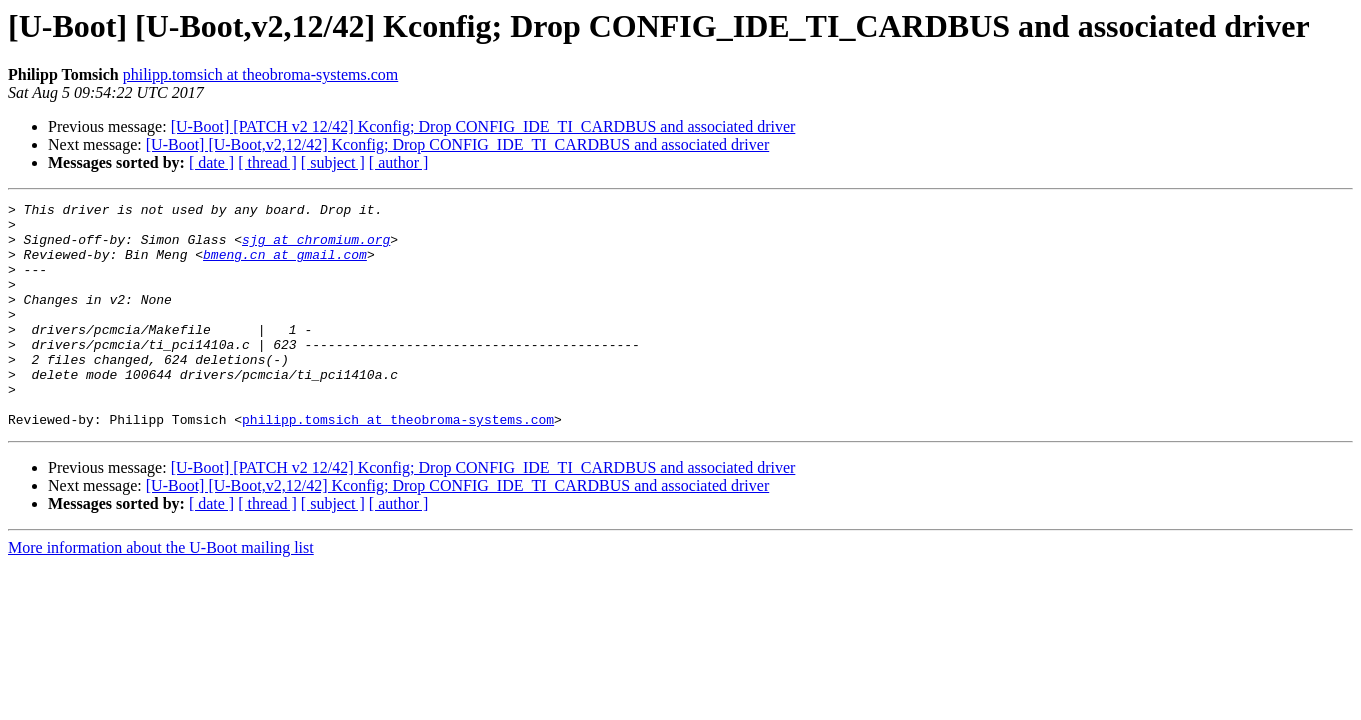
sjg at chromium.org (316, 248)
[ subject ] (333, 162)
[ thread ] (267, 162)
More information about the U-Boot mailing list (161, 592)
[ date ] (211, 162)
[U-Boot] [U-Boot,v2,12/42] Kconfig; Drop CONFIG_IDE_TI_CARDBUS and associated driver (457, 144)
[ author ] (399, 162)
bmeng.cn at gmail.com (285, 266)
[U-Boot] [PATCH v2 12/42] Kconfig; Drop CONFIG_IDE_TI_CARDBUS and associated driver (483, 126)
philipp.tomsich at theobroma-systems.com (261, 74)
